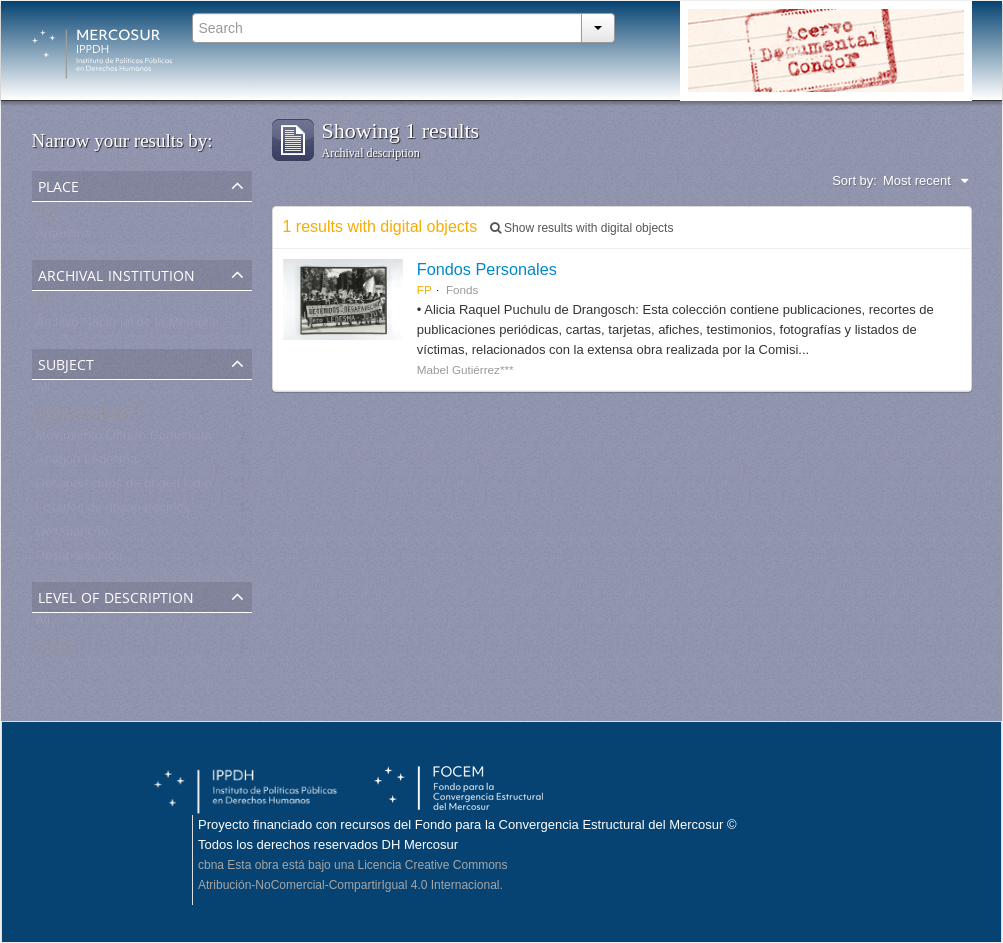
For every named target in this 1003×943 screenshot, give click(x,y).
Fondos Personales (487, 269)
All (43, 213)
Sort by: (854, 180)
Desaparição (72, 535)
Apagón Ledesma (87, 463)
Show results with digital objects (582, 228)
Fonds (54, 648)
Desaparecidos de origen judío (124, 487)
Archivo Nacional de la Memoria (128, 326)
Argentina (64, 237)
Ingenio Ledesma (86, 415)
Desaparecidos (79, 559)
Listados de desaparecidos (113, 511)
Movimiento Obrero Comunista (124, 439)
